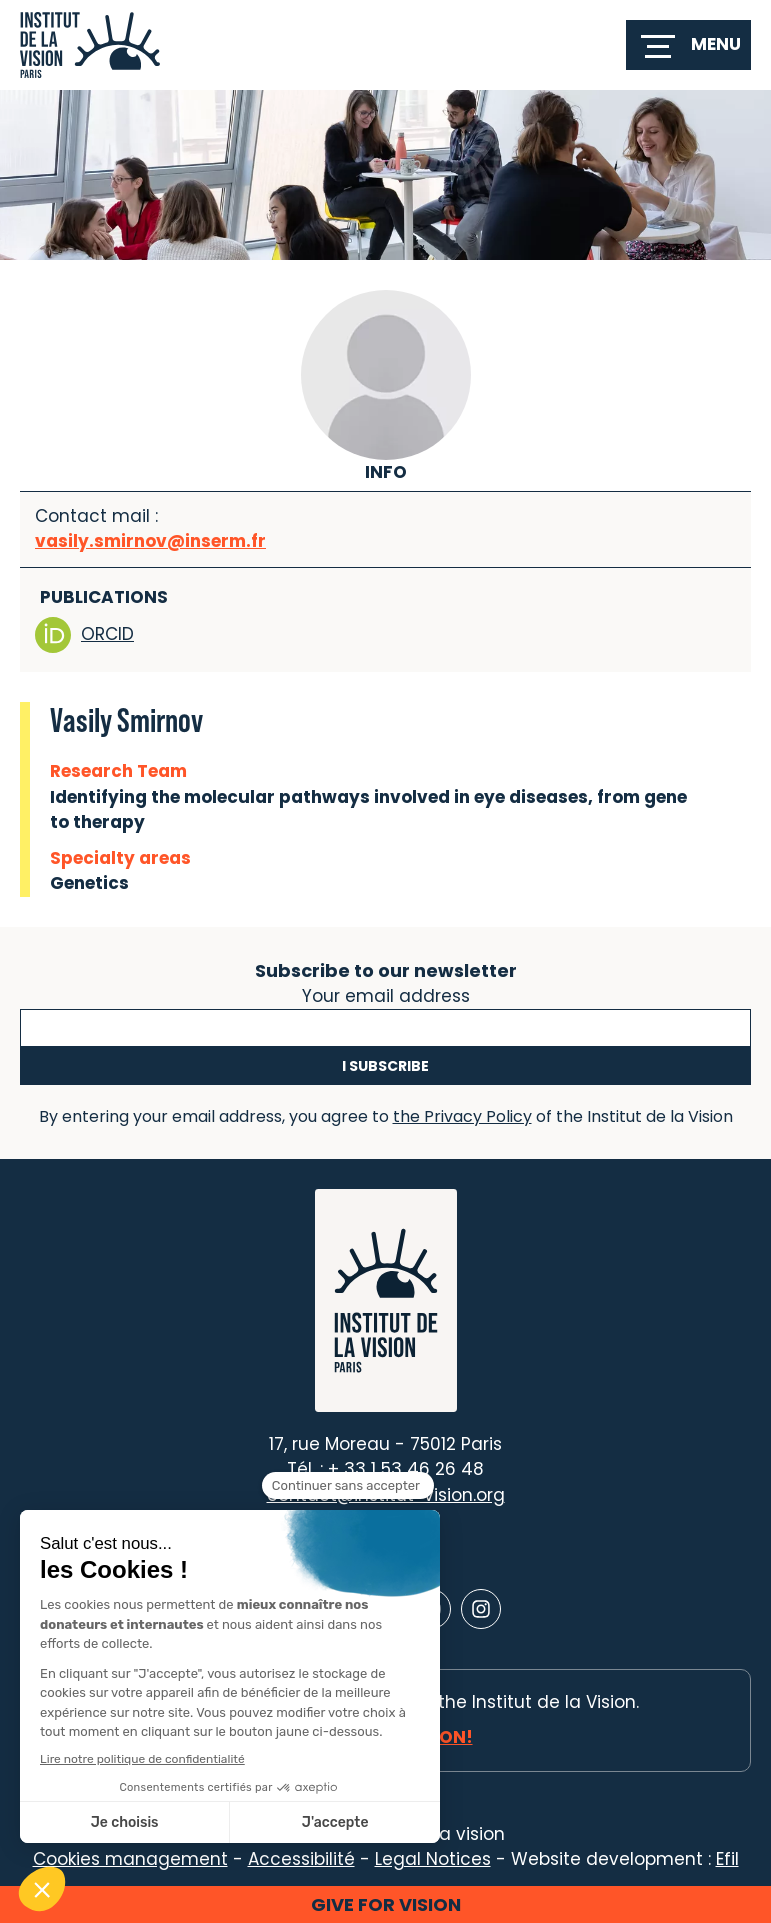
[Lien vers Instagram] (481, 1609)
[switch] (688, 45)
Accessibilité (301, 1859)
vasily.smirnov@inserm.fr (150, 541)
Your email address (386, 994)
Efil (727, 1859)
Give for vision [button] (386, 1904)
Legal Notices (433, 1859)
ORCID (84, 635)
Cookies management (130, 1859)
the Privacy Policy (462, 1116)
